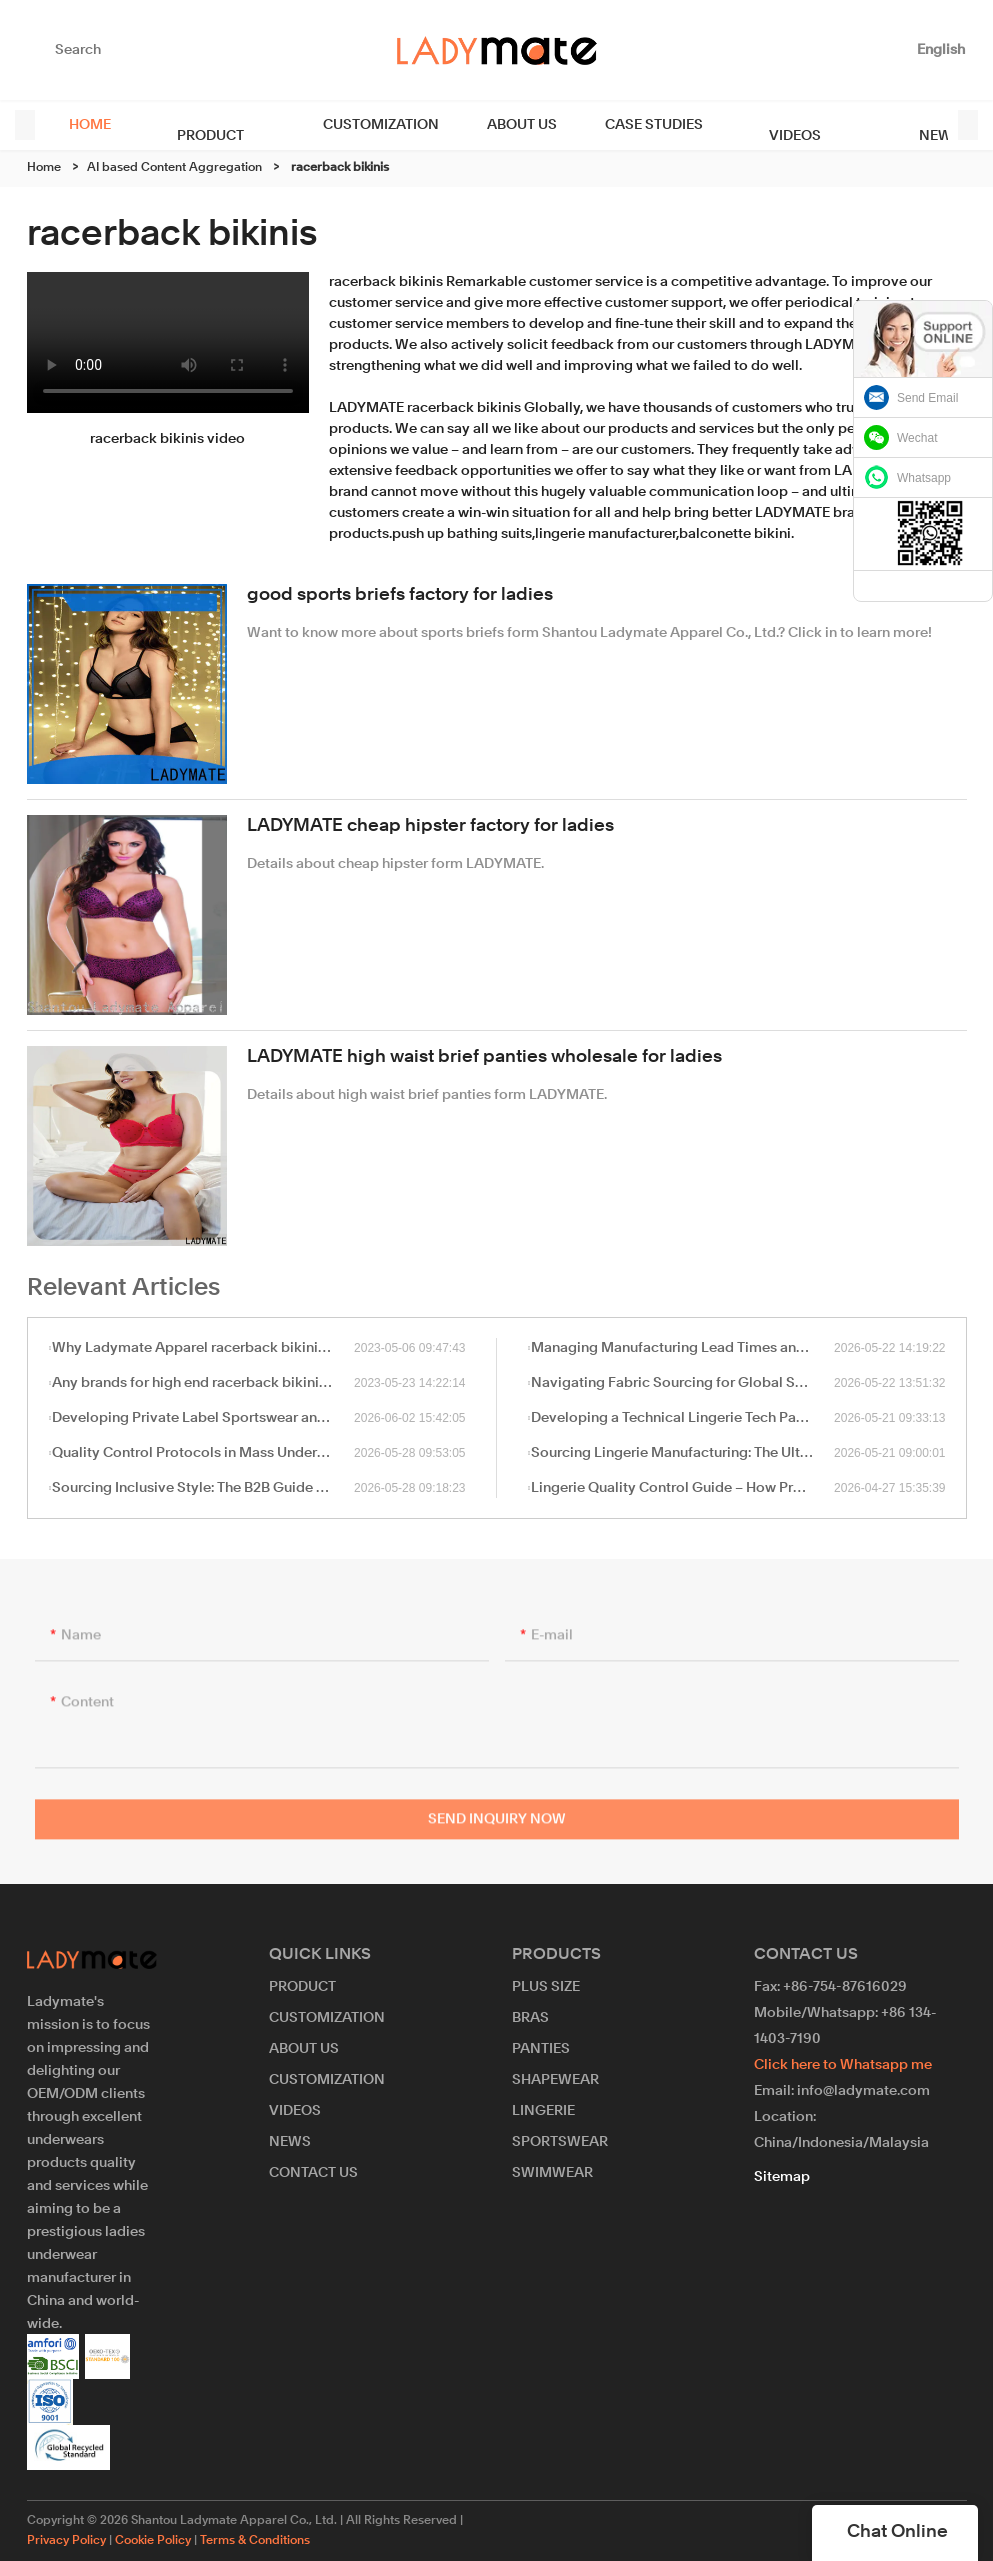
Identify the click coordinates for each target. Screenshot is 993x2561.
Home (44, 168)
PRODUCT (192, 125)
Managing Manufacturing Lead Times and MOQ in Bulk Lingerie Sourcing (682, 1348)
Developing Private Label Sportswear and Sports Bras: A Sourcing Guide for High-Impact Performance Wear (203, 1418)
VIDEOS (742, 125)
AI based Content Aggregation (174, 168)
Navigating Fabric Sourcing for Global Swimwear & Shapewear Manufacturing (682, 1383)
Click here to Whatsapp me (843, 2065)
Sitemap (782, 2177)
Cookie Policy (153, 2541)
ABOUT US (487, 125)
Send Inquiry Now (497, 1827)
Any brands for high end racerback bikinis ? (194, 1383)
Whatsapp (924, 478)
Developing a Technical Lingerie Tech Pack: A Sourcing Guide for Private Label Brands (682, 1418)
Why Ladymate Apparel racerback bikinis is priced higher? (203, 1348)
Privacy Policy (66, 2541)
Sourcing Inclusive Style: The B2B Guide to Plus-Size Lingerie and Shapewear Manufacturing (203, 1488)
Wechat (917, 438)
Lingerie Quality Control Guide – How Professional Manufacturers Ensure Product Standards (682, 1488)
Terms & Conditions (255, 2541)
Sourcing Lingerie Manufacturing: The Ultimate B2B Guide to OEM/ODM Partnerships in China (682, 1453)
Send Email (927, 398)
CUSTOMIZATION (346, 125)
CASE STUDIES (619, 125)
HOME (90, 125)
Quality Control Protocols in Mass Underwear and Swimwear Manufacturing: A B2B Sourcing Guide (203, 1453)
